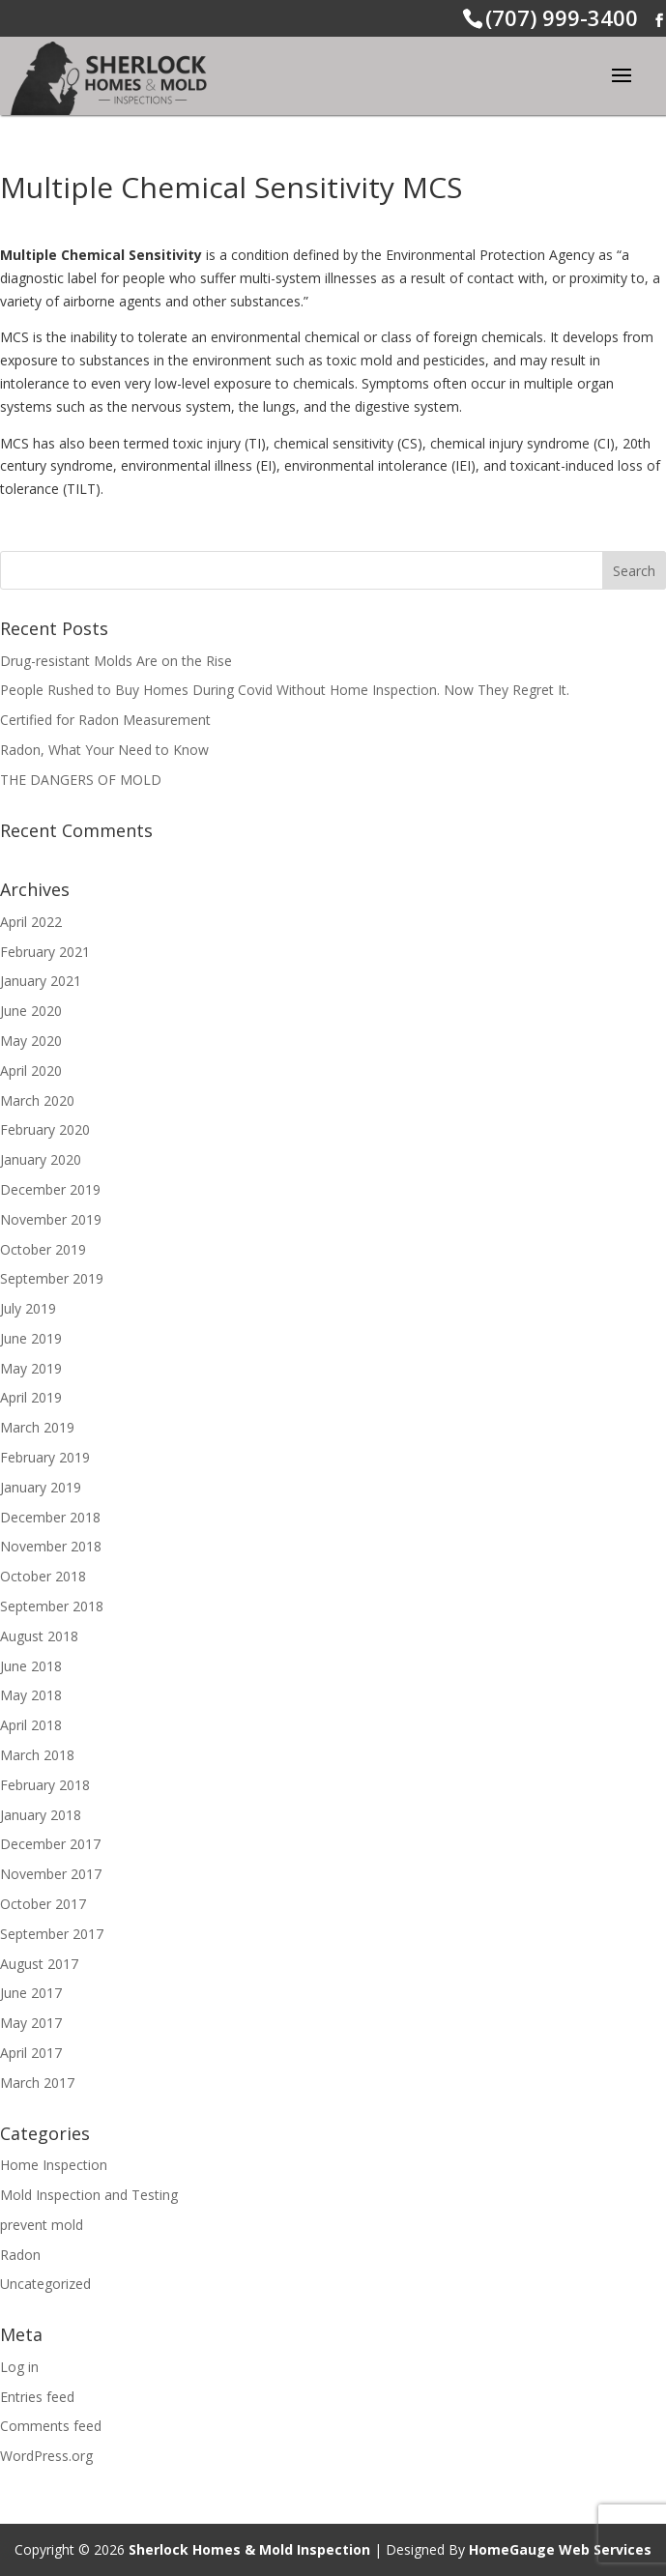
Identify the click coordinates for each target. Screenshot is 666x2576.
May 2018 (31, 1695)
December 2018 (50, 1517)
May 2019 (31, 1368)
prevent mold (41, 2224)
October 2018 (43, 1576)
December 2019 (50, 1189)
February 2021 (45, 951)
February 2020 (45, 1129)
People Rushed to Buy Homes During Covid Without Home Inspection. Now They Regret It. (284, 689)
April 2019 (31, 1397)
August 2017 (39, 1963)
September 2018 (51, 1606)
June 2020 (31, 1010)
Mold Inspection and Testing (89, 2194)
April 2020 (31, 1070)
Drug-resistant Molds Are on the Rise (116, 660)
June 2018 (31, 1666)
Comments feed (50, 2426)
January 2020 (40, 1159)
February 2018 (45, 1785)
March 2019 (37, 1427)
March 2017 (37, 2082)
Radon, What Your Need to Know (104, 749)
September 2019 (51, 1278)
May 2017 (31, 2022)
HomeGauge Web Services (560, 2549)
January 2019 (40, 1487)
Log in (19, 2367)
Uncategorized (45, 2283)
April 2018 (31, 1725)
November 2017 (50, 1874)
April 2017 (31, 2052)
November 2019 (50, 1219)
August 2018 (39, 1636)
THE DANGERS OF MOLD (80, 779)
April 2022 (31, 921)
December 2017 (50, 1844)
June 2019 (31, 1338)
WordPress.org (46, 2455)
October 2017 (43, 1904)
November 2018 (50, 1546)
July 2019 (28, 1308)
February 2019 (45, 1457)
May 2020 (31, 1040)
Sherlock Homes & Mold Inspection (249, 2549)
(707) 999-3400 (561, 17)
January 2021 (40, 980)
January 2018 (40, 1815)
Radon (20, 2254)
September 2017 (51, 1934)
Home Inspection (53, 2165)
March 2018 (37, 1755)
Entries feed (37, 2397)
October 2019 (43, 1249)
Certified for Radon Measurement (105, 719)
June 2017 (31, 1992)
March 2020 (37, 1100)
